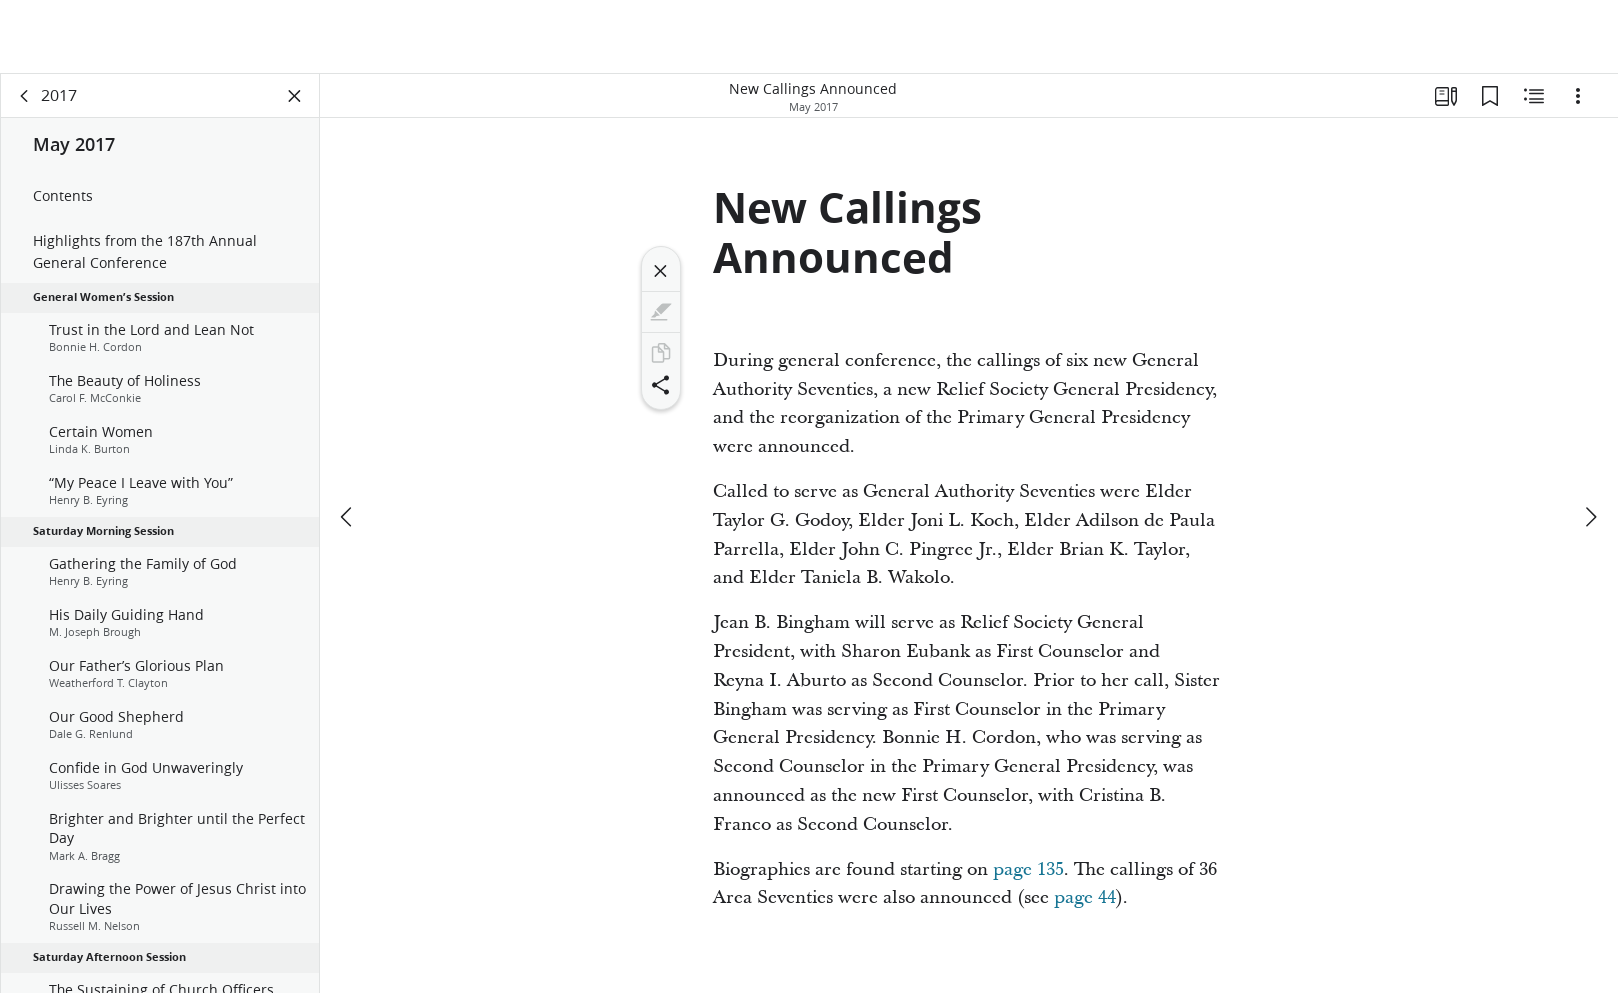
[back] (25, 96)
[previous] (348, 517)
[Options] (1578, 96)
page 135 (1028, 869)
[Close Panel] (295, 96)
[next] (1590, 517)
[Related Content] (1534, 96)
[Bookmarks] (1490, 96)
